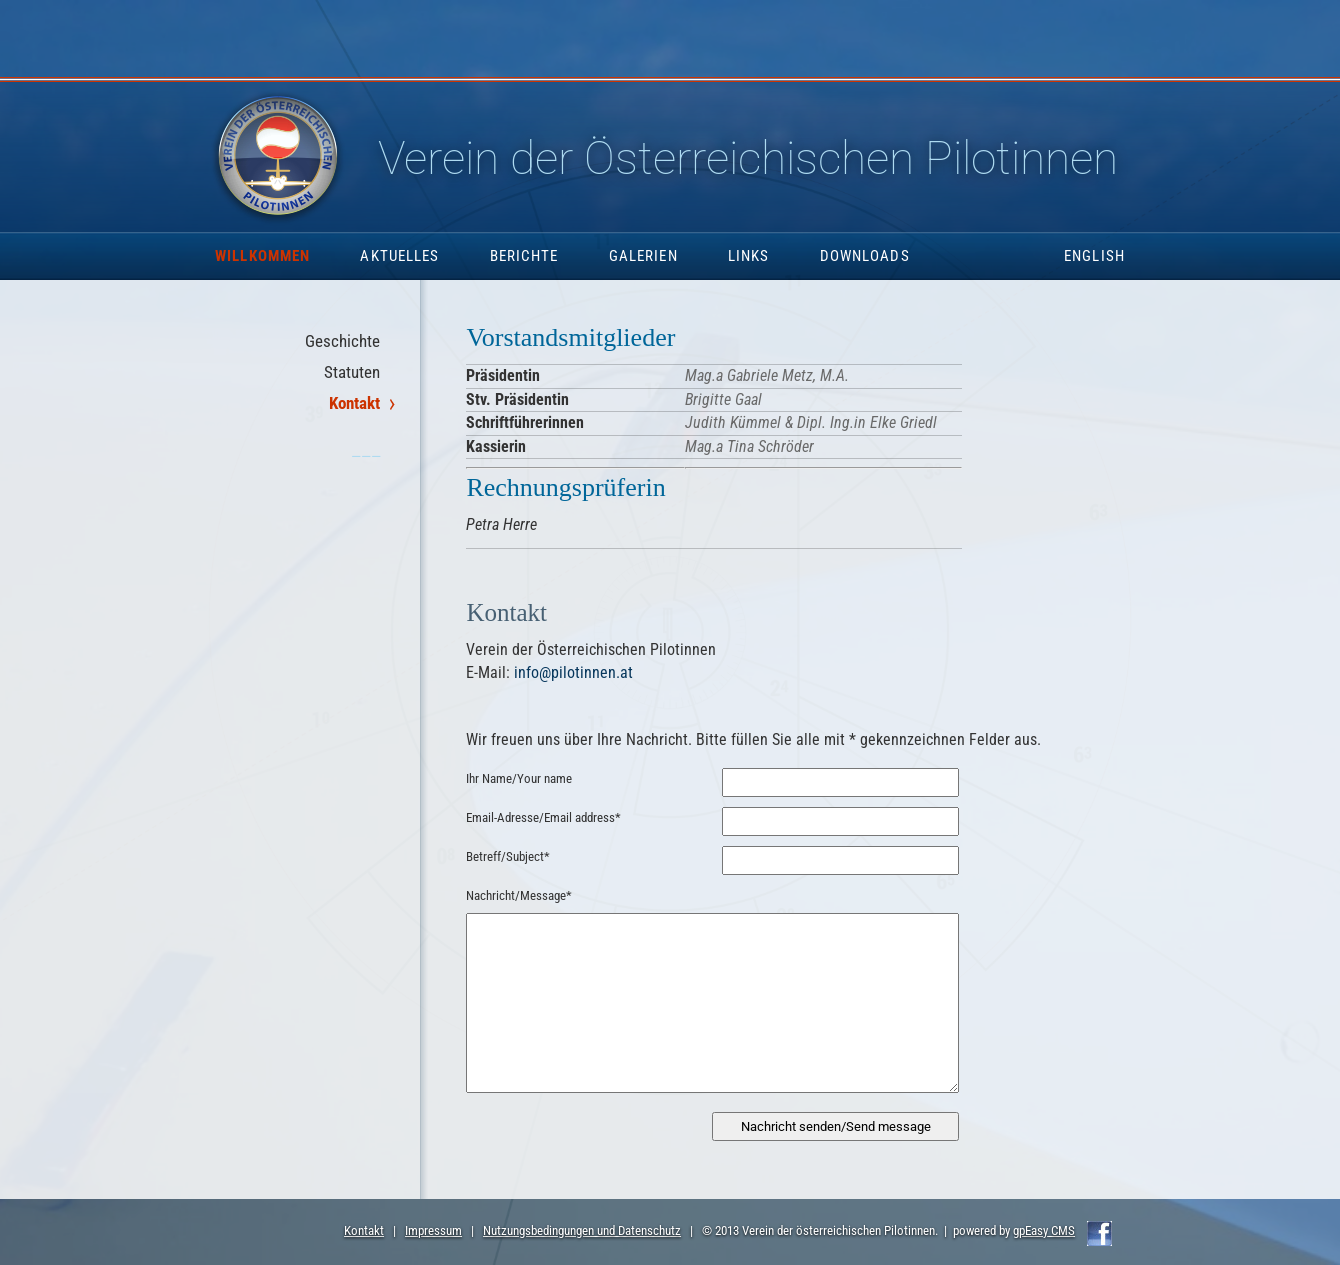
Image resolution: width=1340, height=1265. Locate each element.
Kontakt (354, 403)
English (1094, 256)
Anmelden (18, 1247)
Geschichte (342, 341)
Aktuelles (399, 256)
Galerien (643, 256)
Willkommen (262, 256)
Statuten (352, 372)
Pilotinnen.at (690, 158)
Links (749, 256)
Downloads (865, 256)
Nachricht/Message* (519, 895)
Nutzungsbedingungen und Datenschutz (582, 1230)
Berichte (524, 256)
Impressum (433, 1230)
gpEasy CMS (1044, 1230)
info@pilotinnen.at (573, 672)
